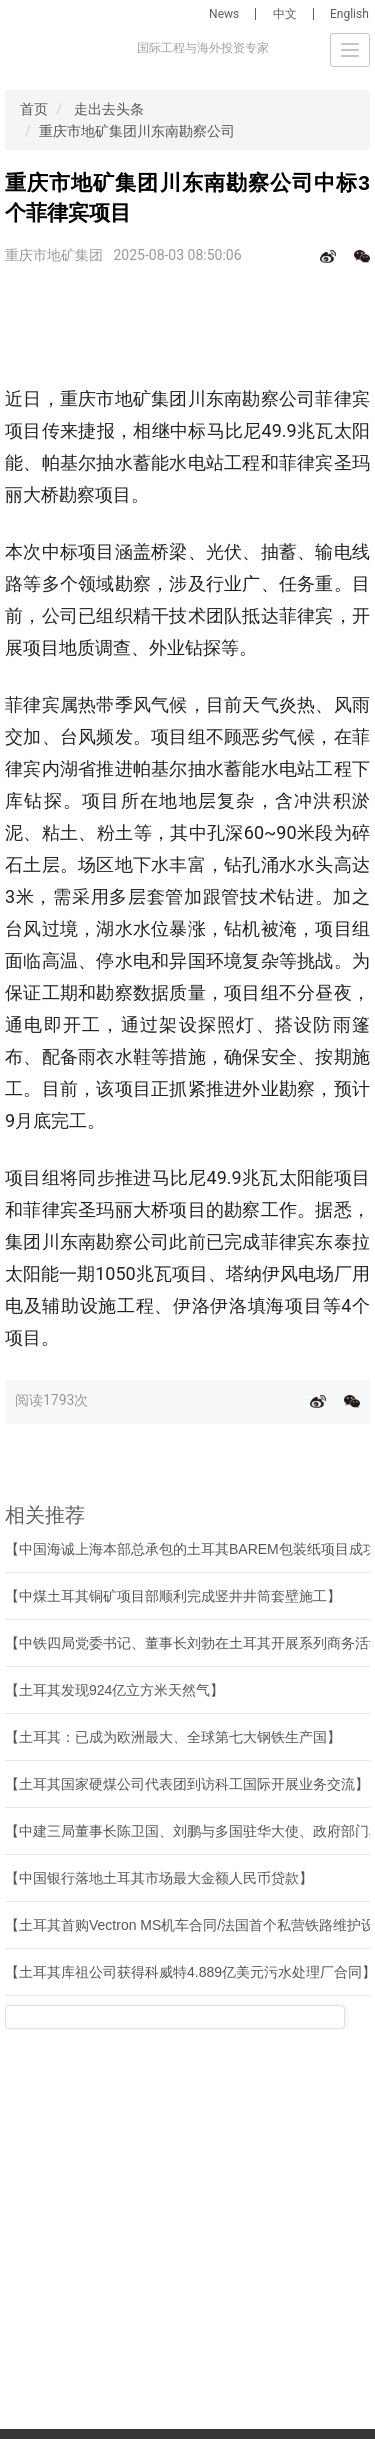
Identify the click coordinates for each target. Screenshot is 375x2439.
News (224, 14)
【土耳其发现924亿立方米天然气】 (114, 1690)
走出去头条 (109, 109)
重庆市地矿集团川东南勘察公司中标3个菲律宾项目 (197, 131)
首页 (34, 109)
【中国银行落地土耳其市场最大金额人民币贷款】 (159, 1878)
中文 (285, 14)
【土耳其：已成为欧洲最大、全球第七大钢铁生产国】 (173, 1737)
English (349, 14)
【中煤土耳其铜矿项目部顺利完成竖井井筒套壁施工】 (173, 1596)
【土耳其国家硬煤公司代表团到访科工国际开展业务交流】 (187, 1784)
